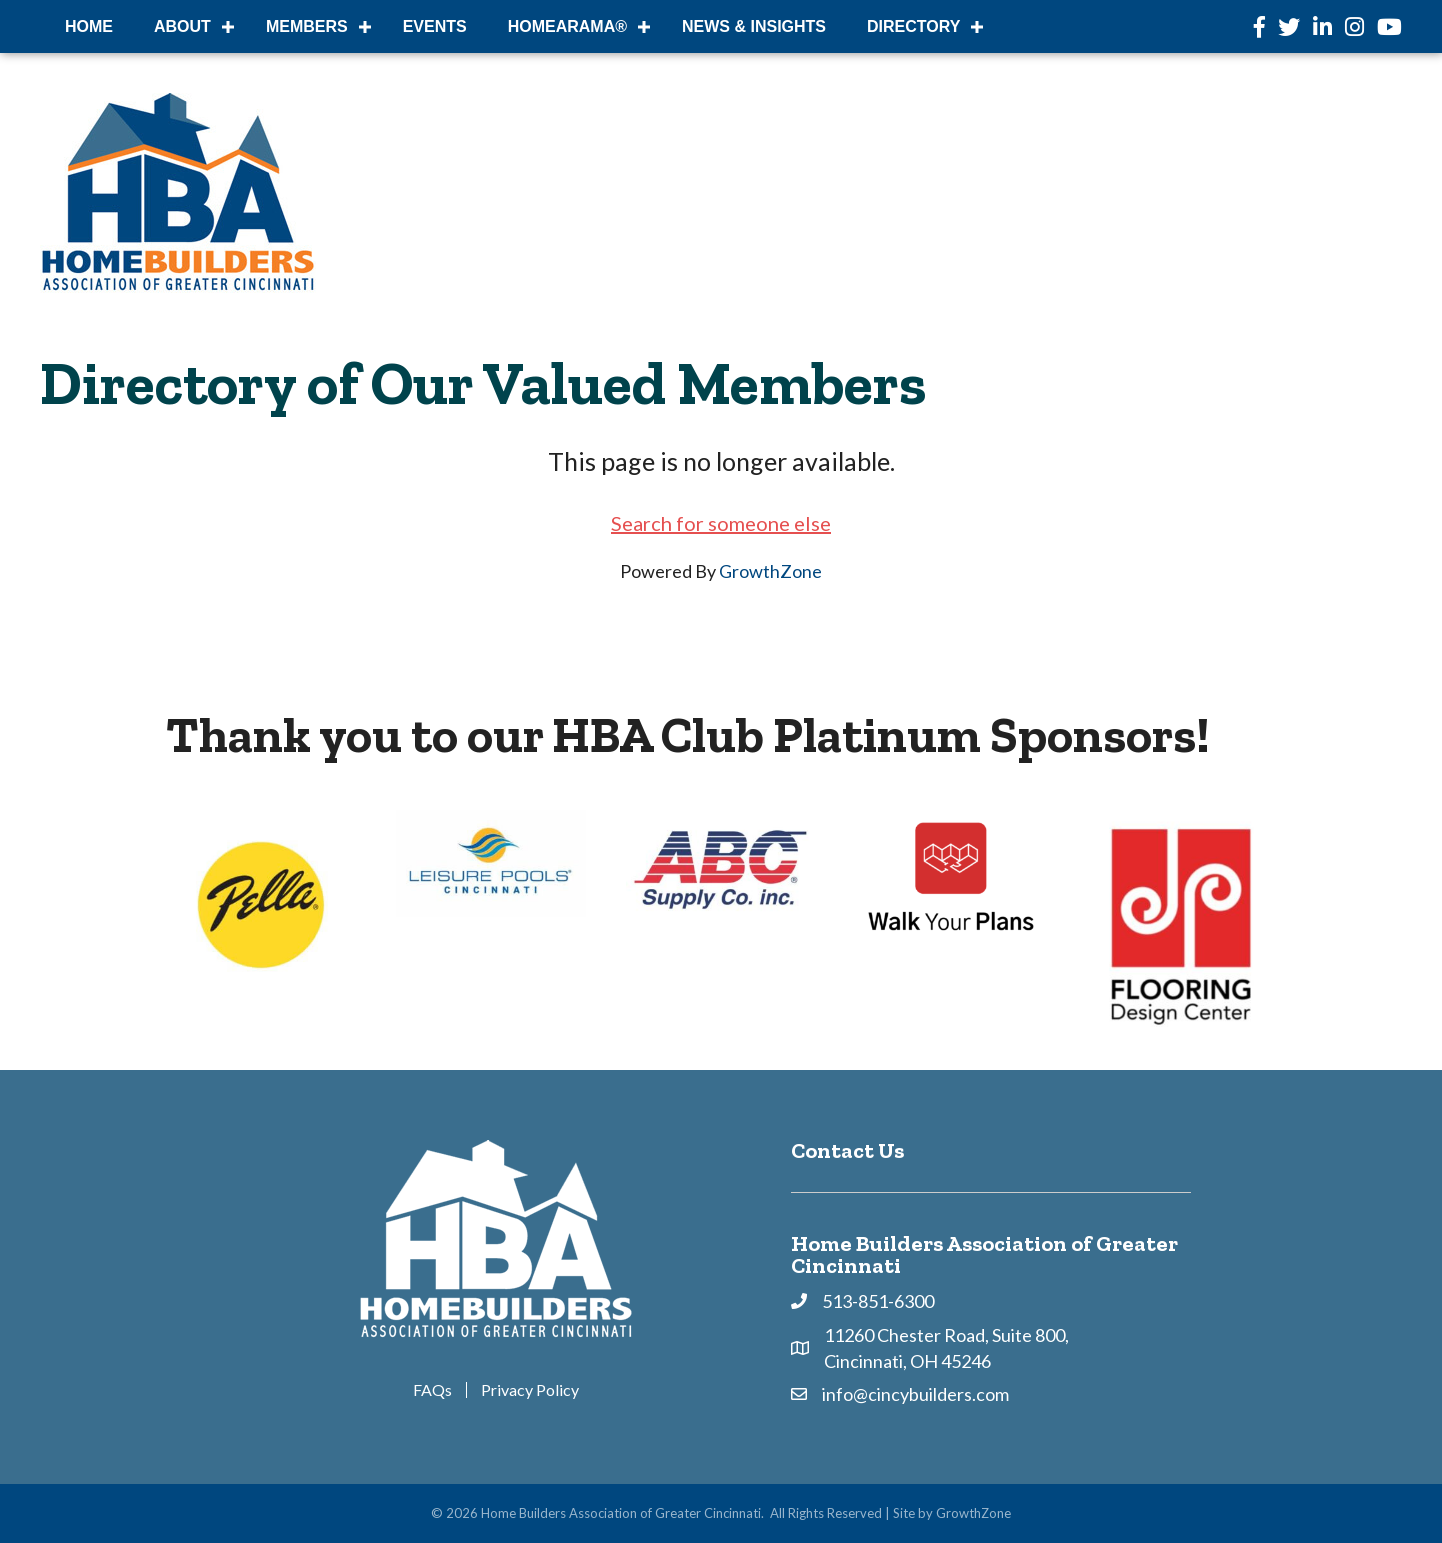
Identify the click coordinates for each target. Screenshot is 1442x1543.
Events (435, 26)
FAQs (432, 1390)
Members (307, 26)
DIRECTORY (913, 26)
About (182, 26)
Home (89, 26)
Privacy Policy (530, 1390)
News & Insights (754, 26)
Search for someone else (721, 523)
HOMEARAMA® (567, 26)
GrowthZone (770, 571)
